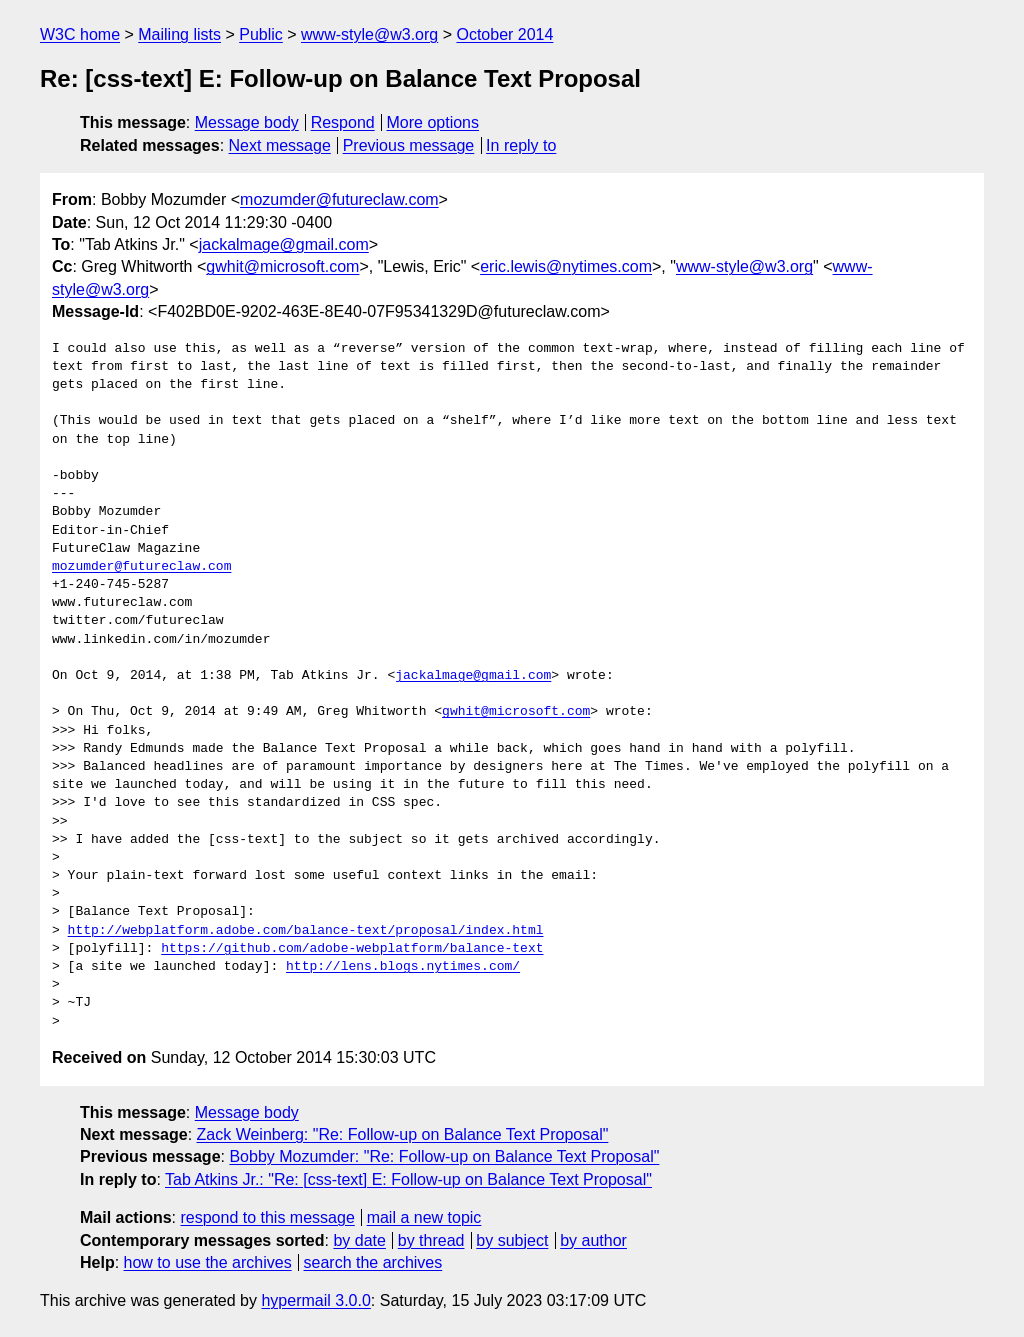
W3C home (80, 34)
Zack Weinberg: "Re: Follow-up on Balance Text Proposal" (403, 1134)
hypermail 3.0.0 (315, 1300)
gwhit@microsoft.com (282, 266)
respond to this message (267, 1217)
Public (261, 34)
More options (433, 122)
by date (359, 1240)
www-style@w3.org (369, 34)
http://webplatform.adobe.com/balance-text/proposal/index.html (306, 931)
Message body (247, 122)
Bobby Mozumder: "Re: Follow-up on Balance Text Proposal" (444, 1156)
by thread (431, 1240)
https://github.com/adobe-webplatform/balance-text (352, 949)
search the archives (373, 1262)
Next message (280, 145)
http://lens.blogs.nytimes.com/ (403, 967)
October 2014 (504, 34)
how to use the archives (208, 1262)
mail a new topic (424, 1217)
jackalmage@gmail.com (284, 244)
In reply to (521, 145)
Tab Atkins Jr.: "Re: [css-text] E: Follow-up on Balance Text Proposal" (408, 1179)
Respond (343, 122)
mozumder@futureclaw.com (339, 199)
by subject (512, 1240)
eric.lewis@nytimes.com (566, 266)
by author (593, 1240)
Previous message (409, 145)
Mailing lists (179, 34)
